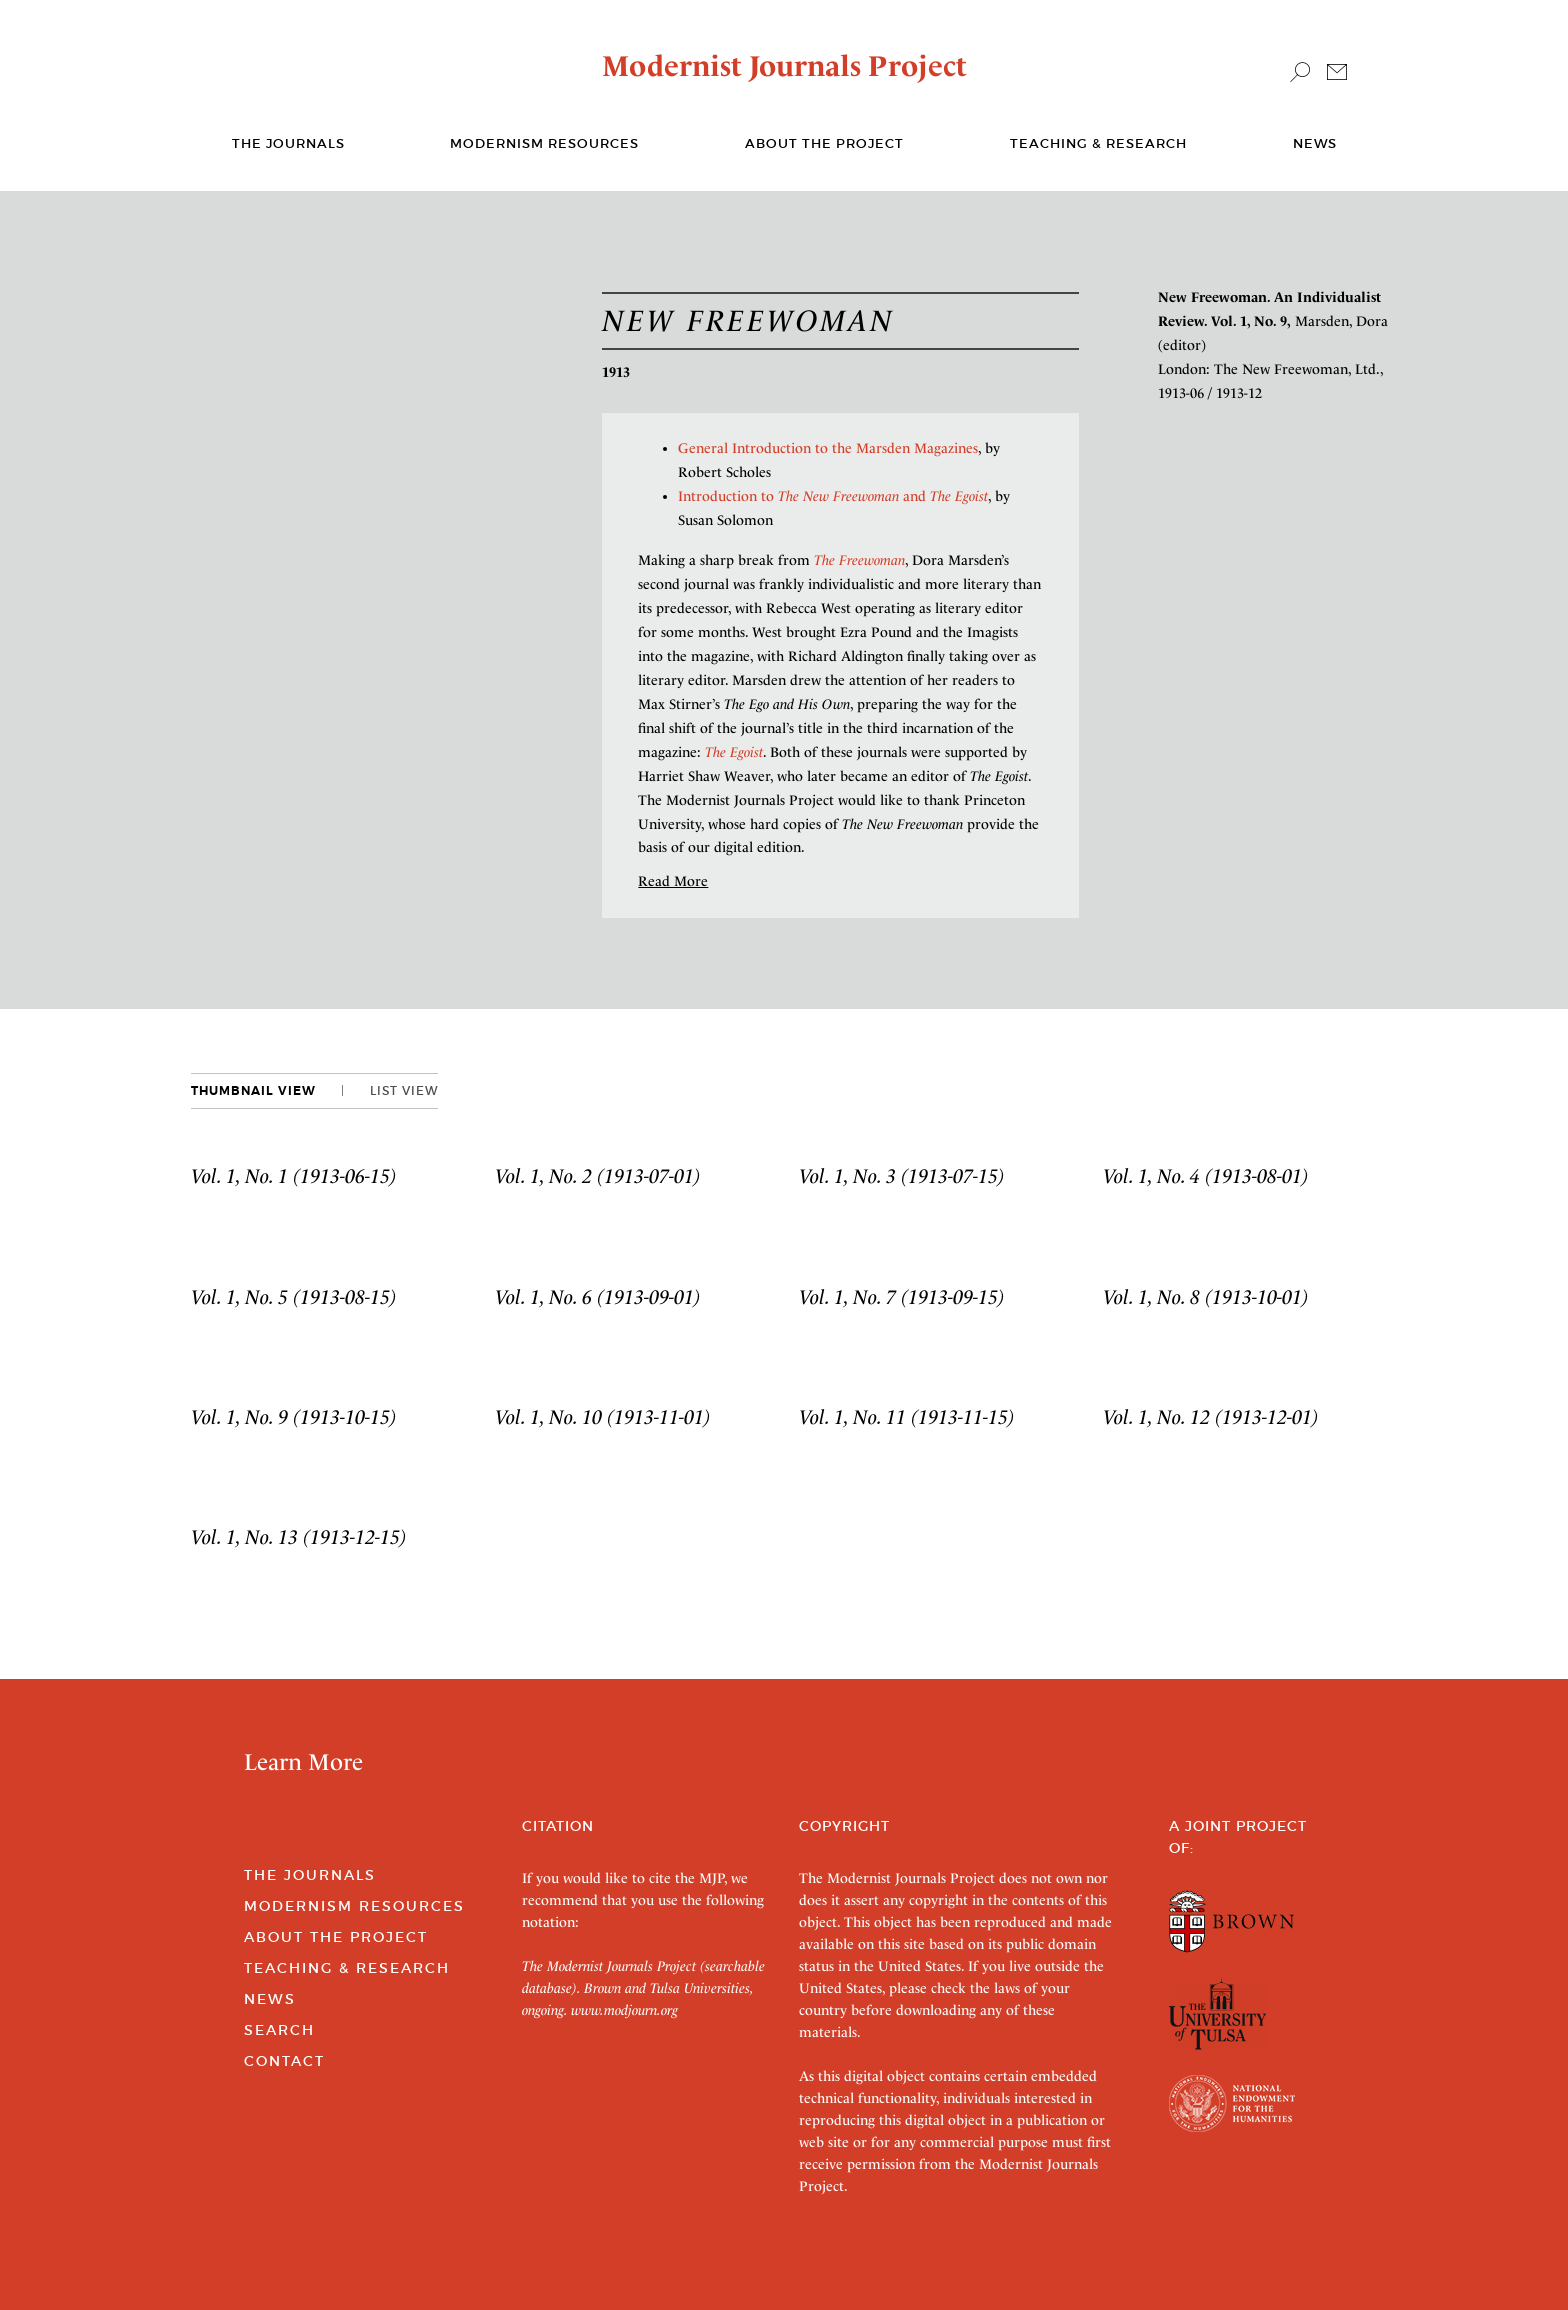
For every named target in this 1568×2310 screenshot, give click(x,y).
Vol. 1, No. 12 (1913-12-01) (1211, 1417)
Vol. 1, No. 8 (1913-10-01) (1206, 1297)
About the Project (824, 143)
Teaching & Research (1098, 143)
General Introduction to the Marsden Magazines (828, 448)
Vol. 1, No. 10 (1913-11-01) (603, 1417)
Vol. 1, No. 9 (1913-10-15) (294, 1417)
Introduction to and (833, 496)
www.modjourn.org (624, 2010)
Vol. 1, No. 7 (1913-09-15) (902, 1297)
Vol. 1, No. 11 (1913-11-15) (907, 1417)
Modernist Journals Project (784, 66)
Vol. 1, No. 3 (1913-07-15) (902, 1176)
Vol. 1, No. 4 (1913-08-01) (1206, 1176)
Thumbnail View (253, 1091)
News (1315, 143)
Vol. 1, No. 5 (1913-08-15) (294, 1297)
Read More (673, 881)
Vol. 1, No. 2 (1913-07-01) (598, 1176)
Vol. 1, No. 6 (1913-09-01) (598, 1297)
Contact (284, 2061)
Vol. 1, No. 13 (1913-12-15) (299, 1537)
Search (279, 2030)
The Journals (310, 1875)
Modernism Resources (544, 143)
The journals (288, 143)
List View (404, 1090)
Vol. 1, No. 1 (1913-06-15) (294, 1176)
